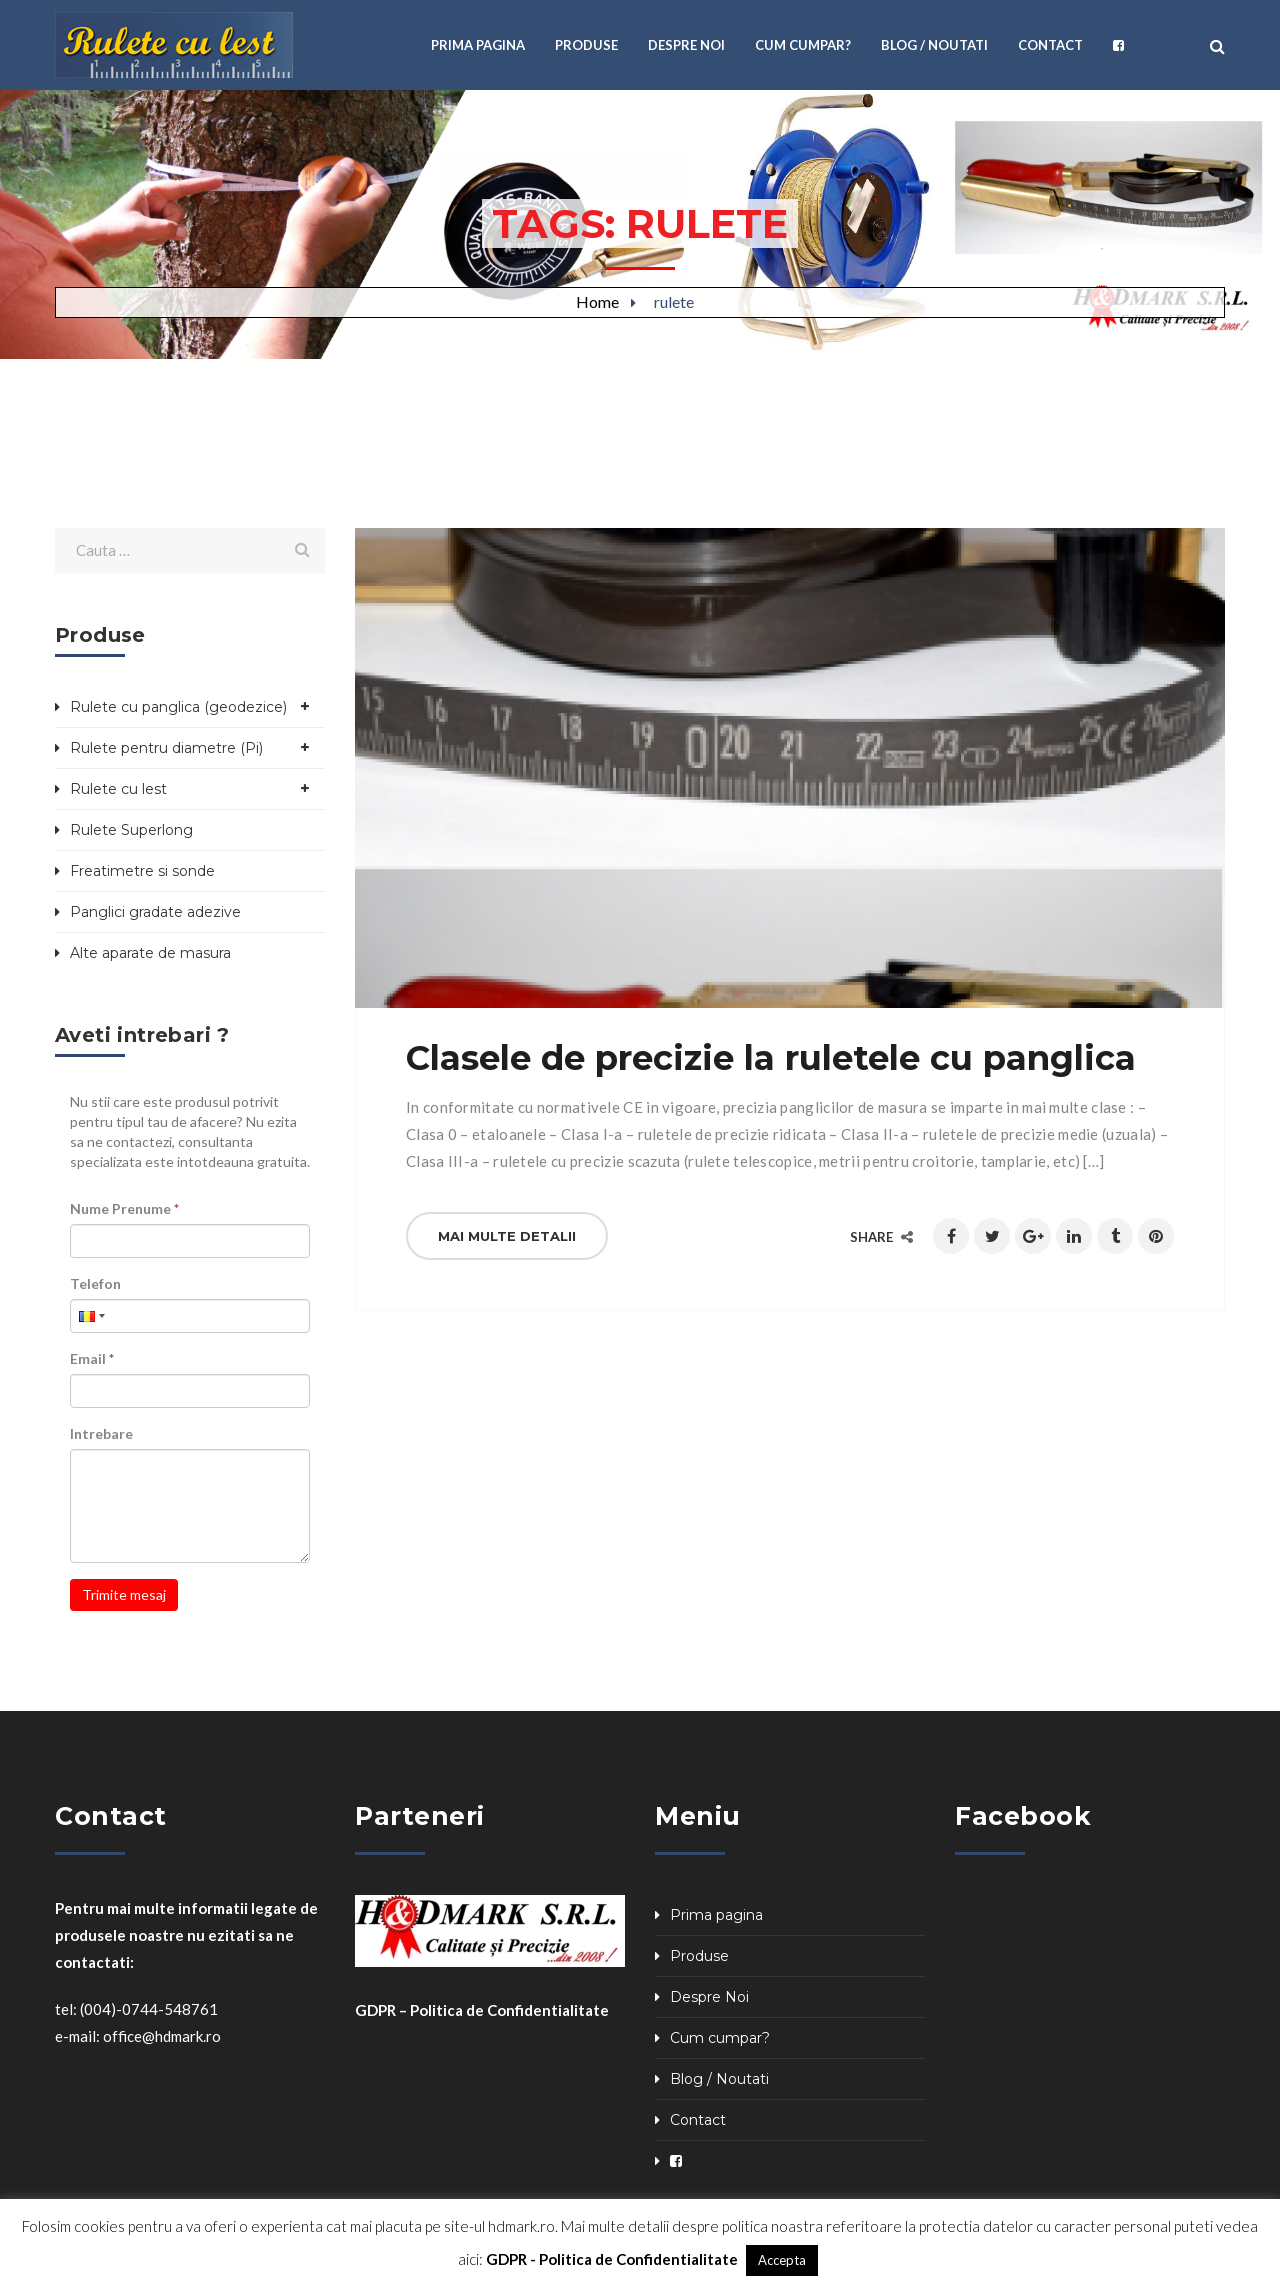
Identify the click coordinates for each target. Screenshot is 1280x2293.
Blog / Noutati (719, 2079)
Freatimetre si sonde (142, 871)
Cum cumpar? (720, 2038)
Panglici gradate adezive (155, 912)
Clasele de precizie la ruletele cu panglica (771, 1058)
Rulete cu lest (118, 789)
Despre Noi (709, 1997)
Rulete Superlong (131, 830)
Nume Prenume (124, 1208)
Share (881, 1237)
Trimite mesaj (124, 1594)
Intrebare (101, 1433)
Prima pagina (716, 1915)
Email (92, 1358)
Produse (699, 1956)
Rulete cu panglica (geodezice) (178, 707)
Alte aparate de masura (150, 953)
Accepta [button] (782, 2260)
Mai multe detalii (507, 1236)
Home (597, 301)
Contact (698, 2120)
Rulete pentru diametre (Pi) (166, 748)
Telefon (95, 1283)
